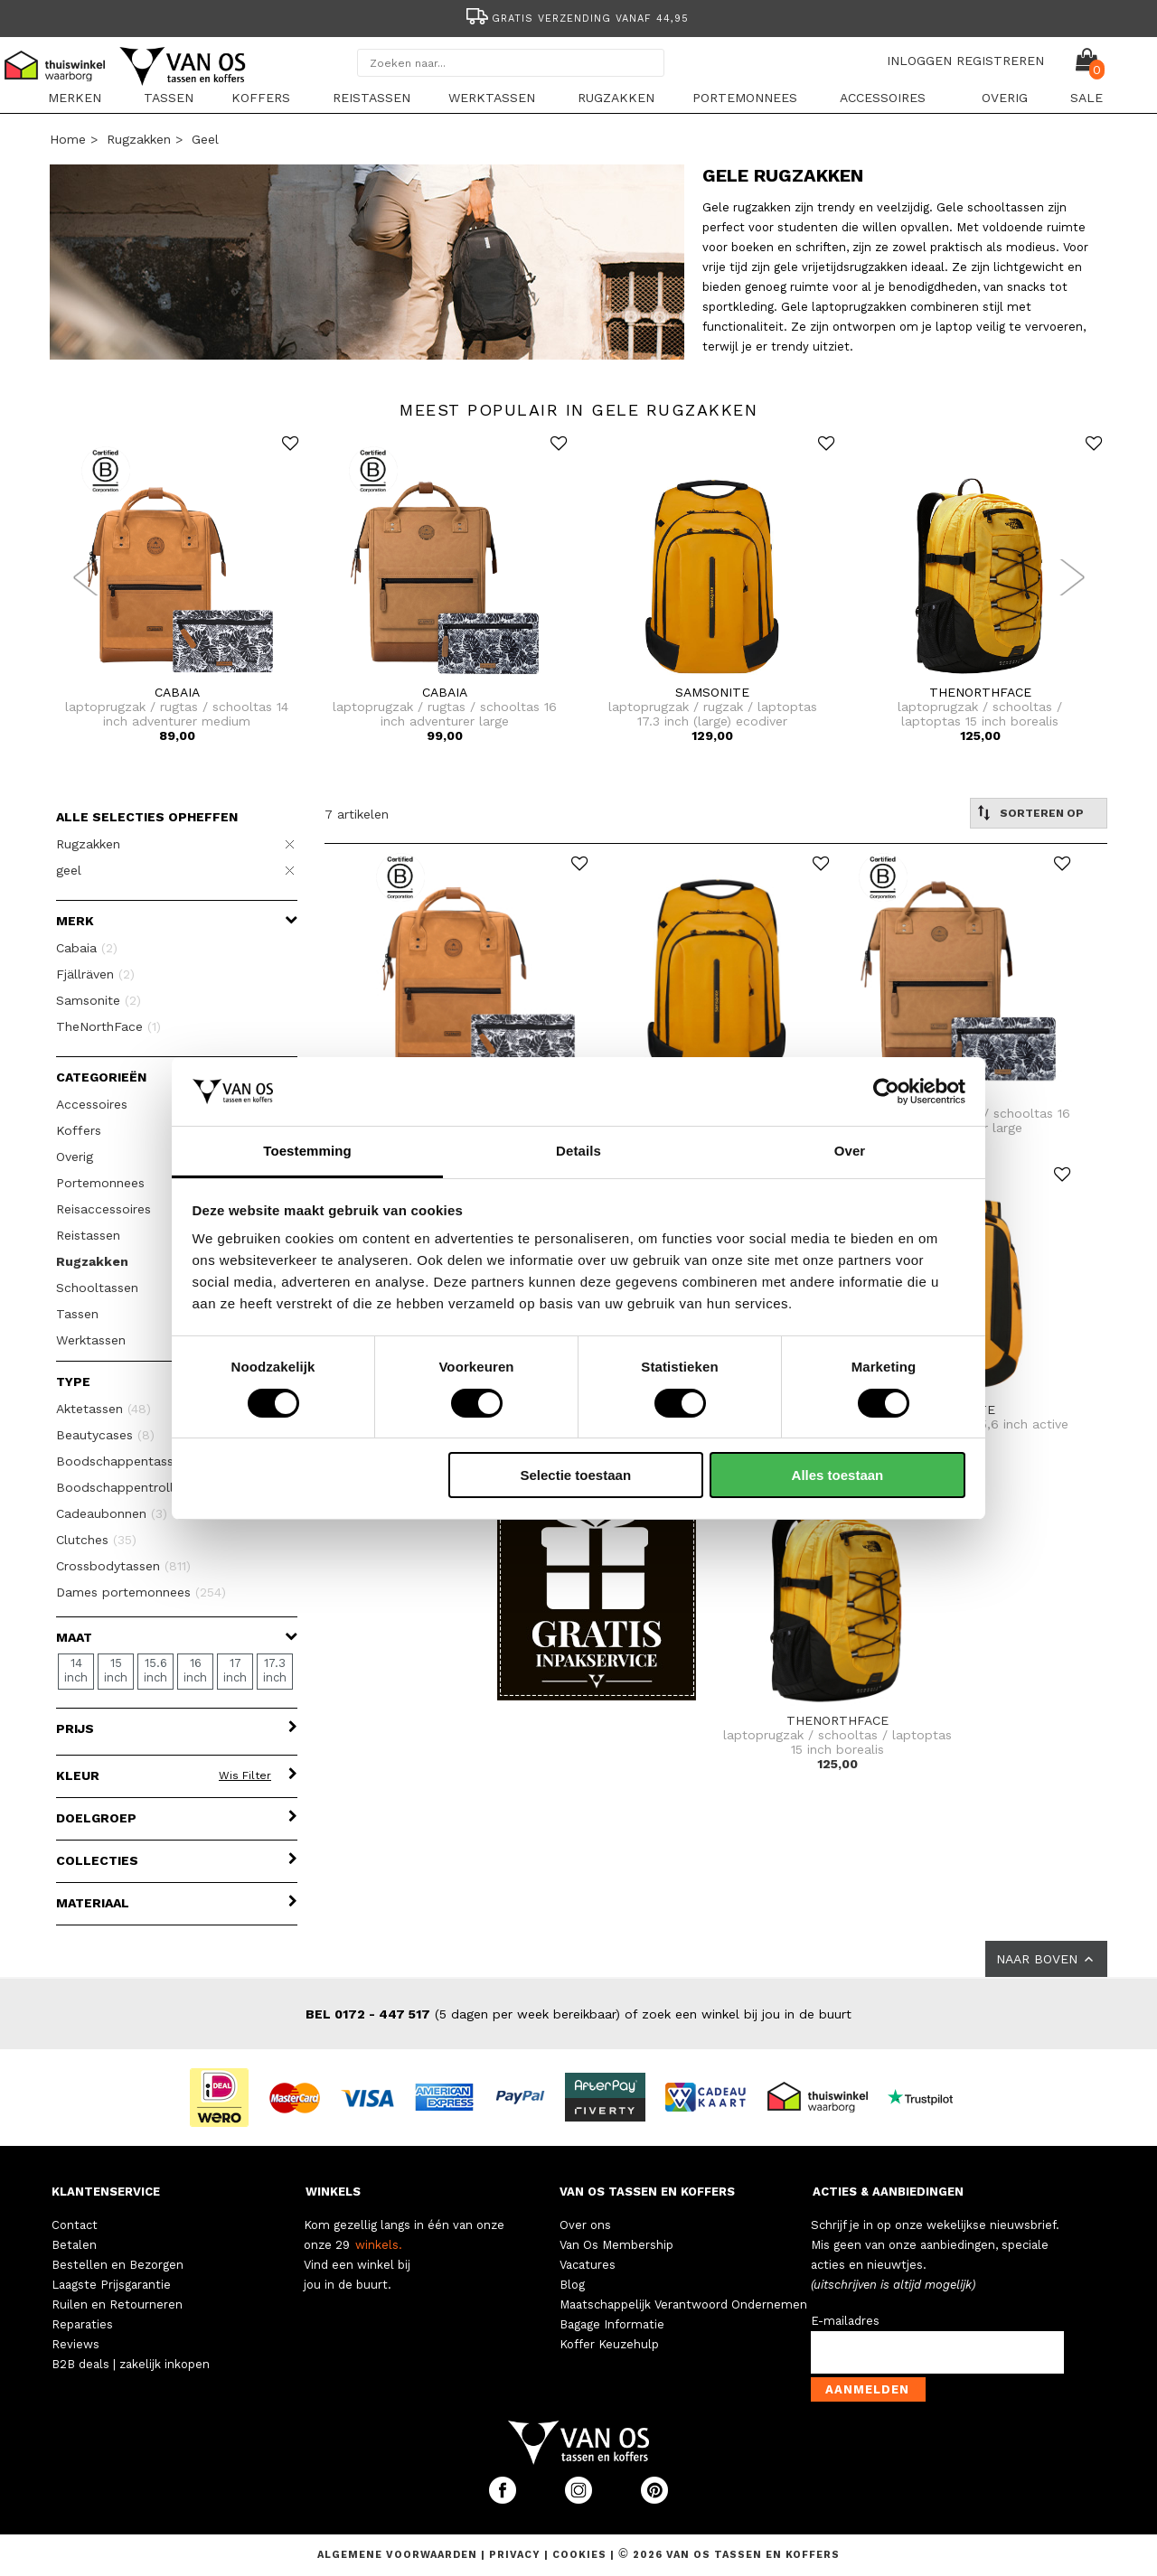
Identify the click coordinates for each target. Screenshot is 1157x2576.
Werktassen (491, 97)
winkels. (378, 2245)
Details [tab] (578, 1150)
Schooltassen (97, 1287)
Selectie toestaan (576, 1475)
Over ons (585, 2225)
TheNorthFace (108, 1026)
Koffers (260, 97)
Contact (75, 2225)
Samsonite (98, 1000)
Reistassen (371, 97)
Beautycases (105, 1435)
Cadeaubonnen (111, 1513)
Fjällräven (95, 974)
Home (68, 139)
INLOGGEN (919, 60)
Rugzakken (616, 97)
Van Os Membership (616, 2245)
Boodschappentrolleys (137, 1487)
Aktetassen (103, 1408)
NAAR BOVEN (1046, 1959)
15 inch (115, 1670)
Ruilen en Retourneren (117, 2304)
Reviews (75, 2344)
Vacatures (588, 2265)
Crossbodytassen (123, 1566)
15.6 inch (155, 1670)
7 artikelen (357, 814)
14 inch (76, 1670)
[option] (578, 16)
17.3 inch (275, 1670)
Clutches (96, 1539)
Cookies (579, 2555)
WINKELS (333, 2191)
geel (205, 139)
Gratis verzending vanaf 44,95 (576, 18)
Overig (1005, 97)
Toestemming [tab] (307, 1150)
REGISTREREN (1000, 60)
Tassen (168, 97)
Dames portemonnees (141, 1592)
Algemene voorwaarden (399, 2555)
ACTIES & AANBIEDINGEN (888, 2191)
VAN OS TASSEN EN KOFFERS (647, 2191)
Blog (572, 2284)
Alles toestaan (838, 1475)
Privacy (516, 2555)
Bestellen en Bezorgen (117, 2265)
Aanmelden (867, 2389)
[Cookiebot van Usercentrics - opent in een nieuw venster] (886, 1091)
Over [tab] (850, 1150)
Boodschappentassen (132, 1461)
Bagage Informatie (612, 2324)
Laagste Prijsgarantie (111, 2284)
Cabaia (87, 948)
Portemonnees (744, 97)
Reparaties (82, 2324)
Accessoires (883, 97)
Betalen (74, 2245)
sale (1086, 97)
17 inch (235, 1670)
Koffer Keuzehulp (609, 2344)
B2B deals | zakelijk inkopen (131, 2364)
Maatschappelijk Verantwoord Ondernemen (683, 2304)
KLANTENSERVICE (106, 2191)
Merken (74, 97)
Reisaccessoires (103, 1209)
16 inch (195, 1670)
